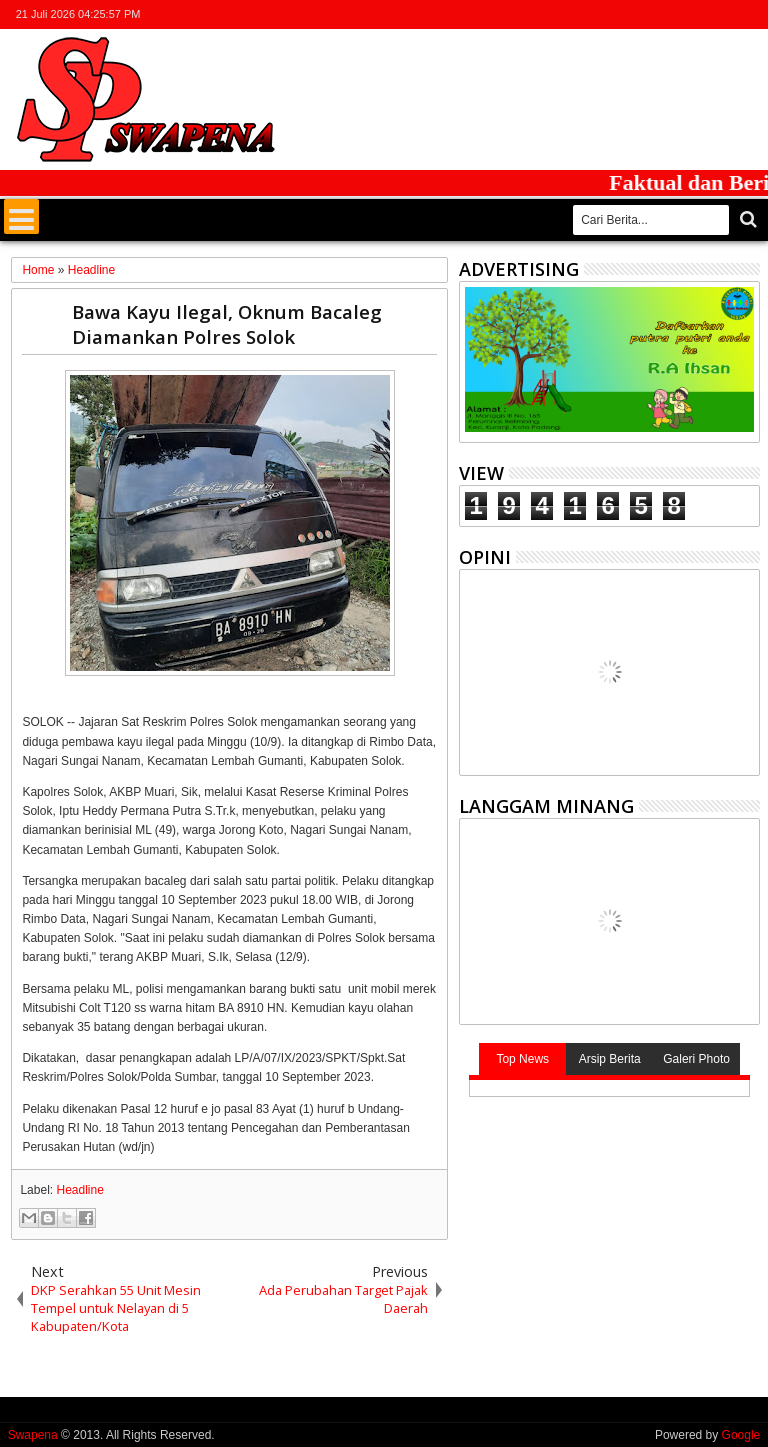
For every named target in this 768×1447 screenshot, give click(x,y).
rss (721, 14)
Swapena (33, 1435)
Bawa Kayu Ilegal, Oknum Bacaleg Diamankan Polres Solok (227, 324)
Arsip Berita (610, 1059)
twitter (643, 14)
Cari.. (746, 219)
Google (741, 1435)
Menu (21, 216)
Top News (522, 1059)
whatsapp (747, 14)
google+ (695, 14)
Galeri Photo (696, 1059)
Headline (79, 1190)
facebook (669, 14)
